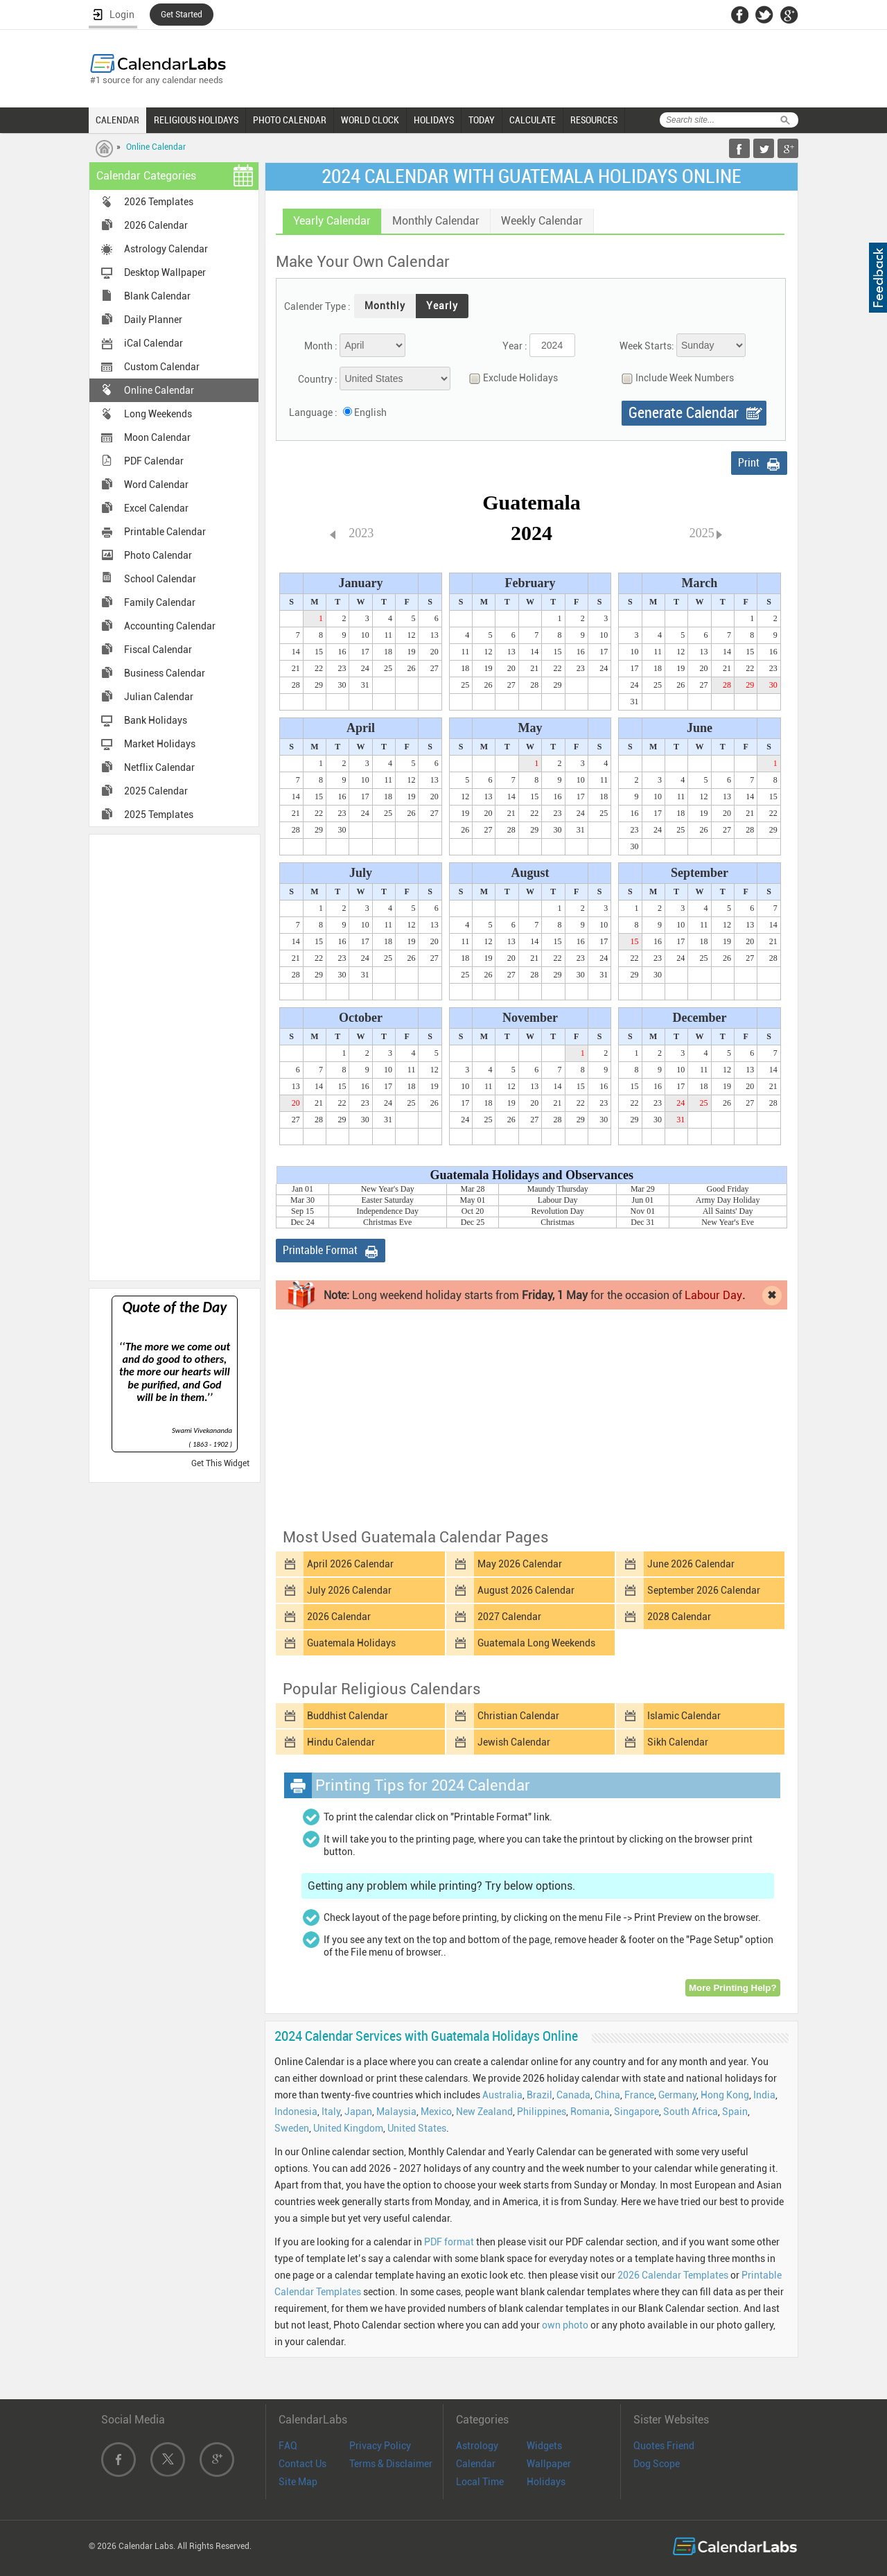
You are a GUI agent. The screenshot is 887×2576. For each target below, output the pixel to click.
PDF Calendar (154, 461)
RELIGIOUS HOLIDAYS (196, 119)
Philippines (541, 2111)
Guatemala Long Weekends (536, 1642)
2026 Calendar (156, 225)
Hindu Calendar (341, 1742)
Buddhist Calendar (347, 1715)
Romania (590, 2111)
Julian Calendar (158, 696)
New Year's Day (387, 1189)
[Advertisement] (174, 1056)
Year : (514, 345)
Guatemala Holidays (351, 1642)
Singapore (636, 2111)
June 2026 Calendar (691, 1563)
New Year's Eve (727, 1222)
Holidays (546, 2481)
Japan (358, 2111)
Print (748, 462)
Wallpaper (549, 2463)
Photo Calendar (158, 555)
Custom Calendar (162, 366)
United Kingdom (348, 2128)
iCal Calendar (153, 343)
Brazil (539, 2094)
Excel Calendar (156, 508)
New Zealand (484, 2111)
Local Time (480, 2481)
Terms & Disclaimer (390, 2463)
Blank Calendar (157, 296)
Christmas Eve (387, 1222)
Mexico (436, 2111)
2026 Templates (158, 201)
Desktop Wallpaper (165, 272)
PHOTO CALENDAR (289, 119)
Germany (677, 2094)
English (370, 412)
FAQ (288, 2445)
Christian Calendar (518, 1715)
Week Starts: (647, 345)
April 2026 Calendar (350, 1563)
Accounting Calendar (170, 626)
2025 (702, 533)
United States (416, 2128)
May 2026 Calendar (519, 1563)
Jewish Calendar (513, 1742)
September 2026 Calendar (703, 1590)
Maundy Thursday (557, 1189)
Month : (320, 345)
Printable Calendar (165, 531)
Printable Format (320, 1250)
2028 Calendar (679, 1616)
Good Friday (728, 1189)
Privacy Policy (380, 2445)
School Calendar (160, 578)
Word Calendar (156, 484)
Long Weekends (158, 413)
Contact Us (302, 2463)
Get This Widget (220, 1463)
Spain (735, 2111)
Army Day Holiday (728, 1200)
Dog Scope (656, 2463)
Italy (331, 2111)
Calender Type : (317, 306)
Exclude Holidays (510, 378)
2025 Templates (158, 814)
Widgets (544, 2445)
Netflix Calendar (159, 767)
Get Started (181, 14)
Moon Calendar (157, 437)
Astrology (477, 2445)
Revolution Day (558, 1211)
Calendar (475, 2463)
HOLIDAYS (434, 119)
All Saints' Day (728, 1211)
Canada (573, 2094)
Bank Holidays (155, 720)
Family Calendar (159, 602)
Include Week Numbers (674, 378)
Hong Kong (725, 2094)
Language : (313, 412)
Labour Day (558, 1200)
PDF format (449, 2241)
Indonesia (295, 2111)
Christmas (557, 1222)
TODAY (481, 119)
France (639, 2094)
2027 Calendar (509, 1616)
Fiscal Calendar (158, 649)
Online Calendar (156, 147)
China (607, 2094)
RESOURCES (593, 119)
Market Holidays (159, 743)
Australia (502, 2094)
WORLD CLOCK (370, 119)
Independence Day (387, 1211)
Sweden (291, 2128)
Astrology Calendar (166, 248)
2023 (361, 533)
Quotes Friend (663, 2445)
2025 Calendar (156, 791)
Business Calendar (164, 673)
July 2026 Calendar (349, 1590)
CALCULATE (532, 119)
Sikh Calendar (677, 1742)
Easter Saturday (387, 1200)
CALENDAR (117, 119)
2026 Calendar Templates (672, 2275)
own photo (565, 2325)
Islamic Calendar (684, 1715)
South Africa (690, 2111)
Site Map (298, 2481)
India (764, 2094)
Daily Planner (153, 319)
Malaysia (396, 2111)
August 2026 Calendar (525, 1590)
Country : (317, 379)
